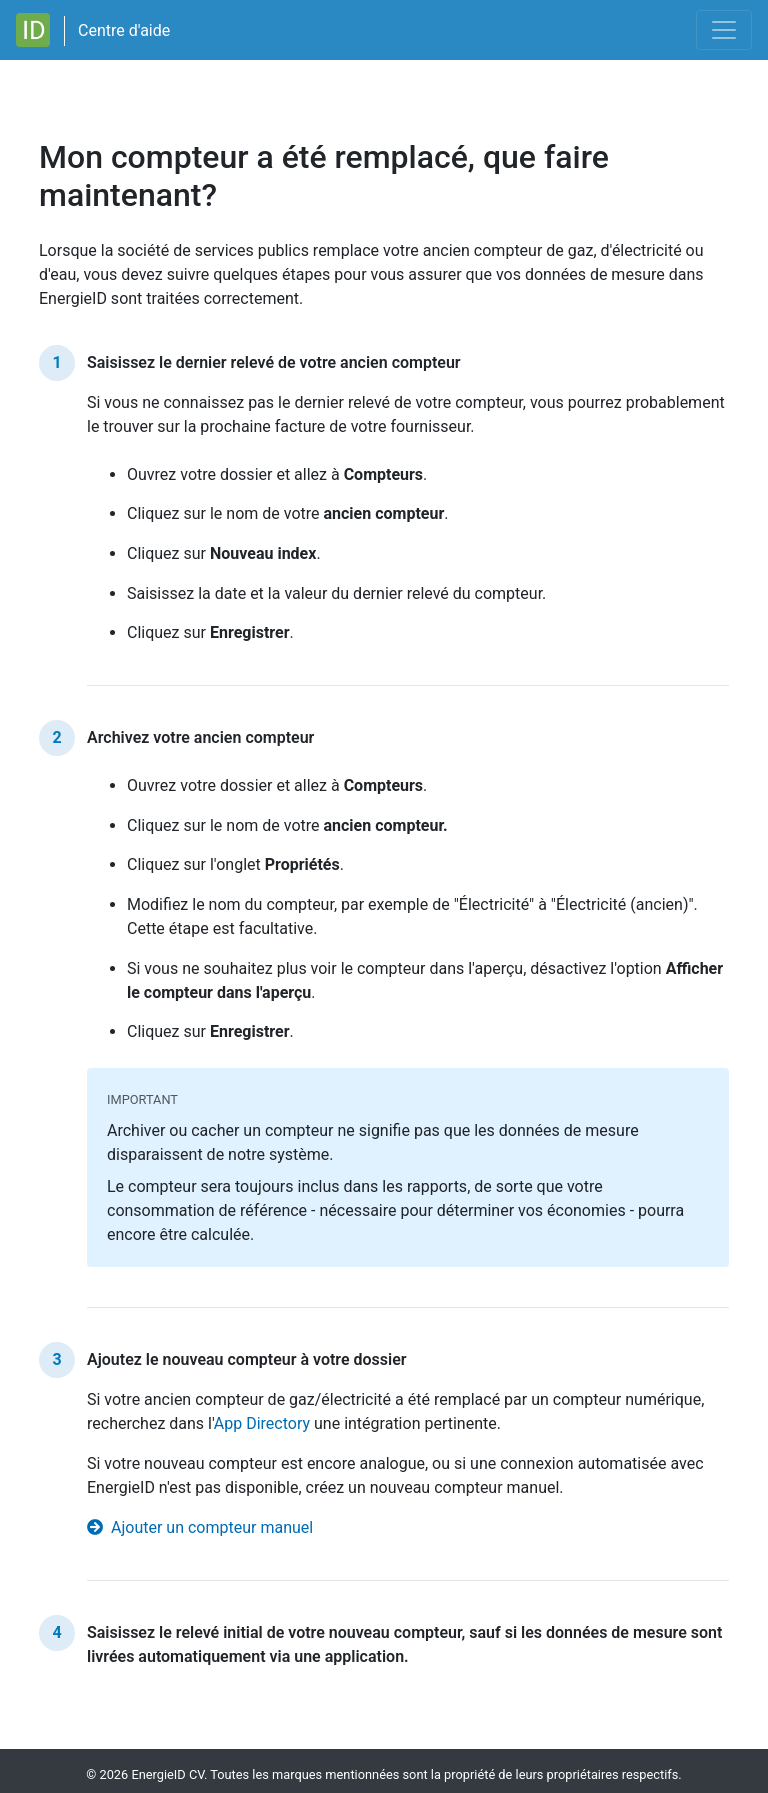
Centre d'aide (124, 30)
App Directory (262, 1423)
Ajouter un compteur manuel (200, 1527)
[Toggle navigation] (724, 30)
